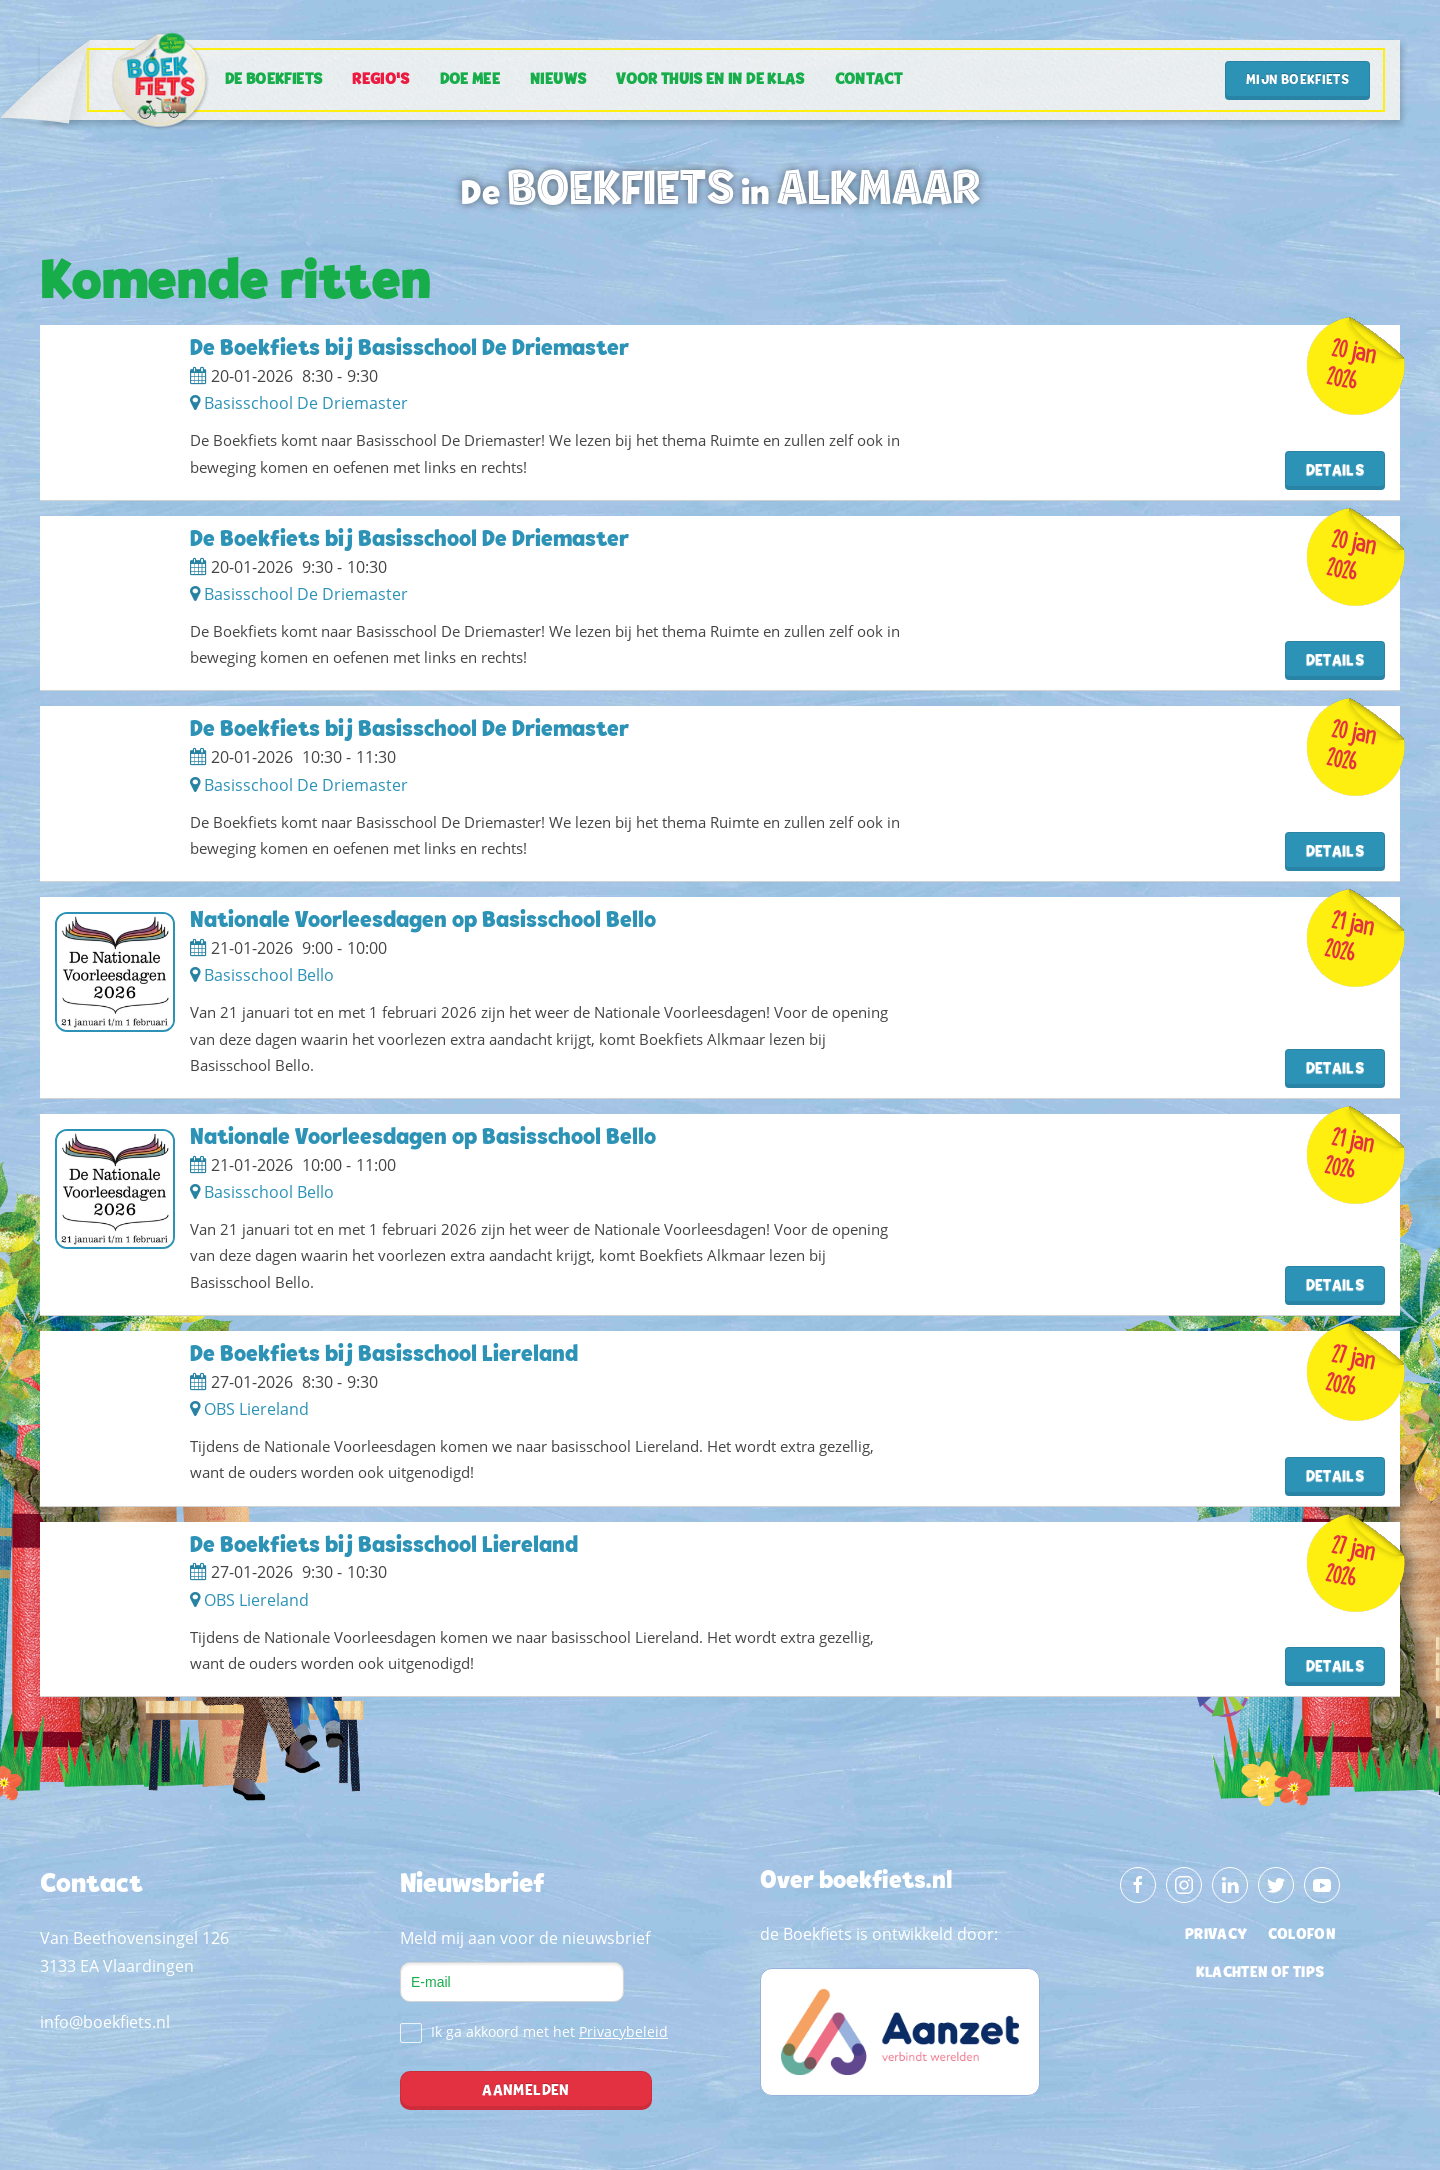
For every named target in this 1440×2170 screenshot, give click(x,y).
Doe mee (470, 80)
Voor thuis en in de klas (710, 80)
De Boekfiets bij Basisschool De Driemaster (409, 349)
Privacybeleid (623, 2031)
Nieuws (558, 80)
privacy (1216, 1935)
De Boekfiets (273, 80)
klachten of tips (1260, 1973)
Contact (868, 80)
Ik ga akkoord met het (534, 2032)
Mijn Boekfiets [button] (1297, 81)
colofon (1301, 1935)
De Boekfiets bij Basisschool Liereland (384, 1355)
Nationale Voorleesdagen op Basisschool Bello (423, 921)
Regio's (380, 80)
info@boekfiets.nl (105, 2022)
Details (1335, 471)
